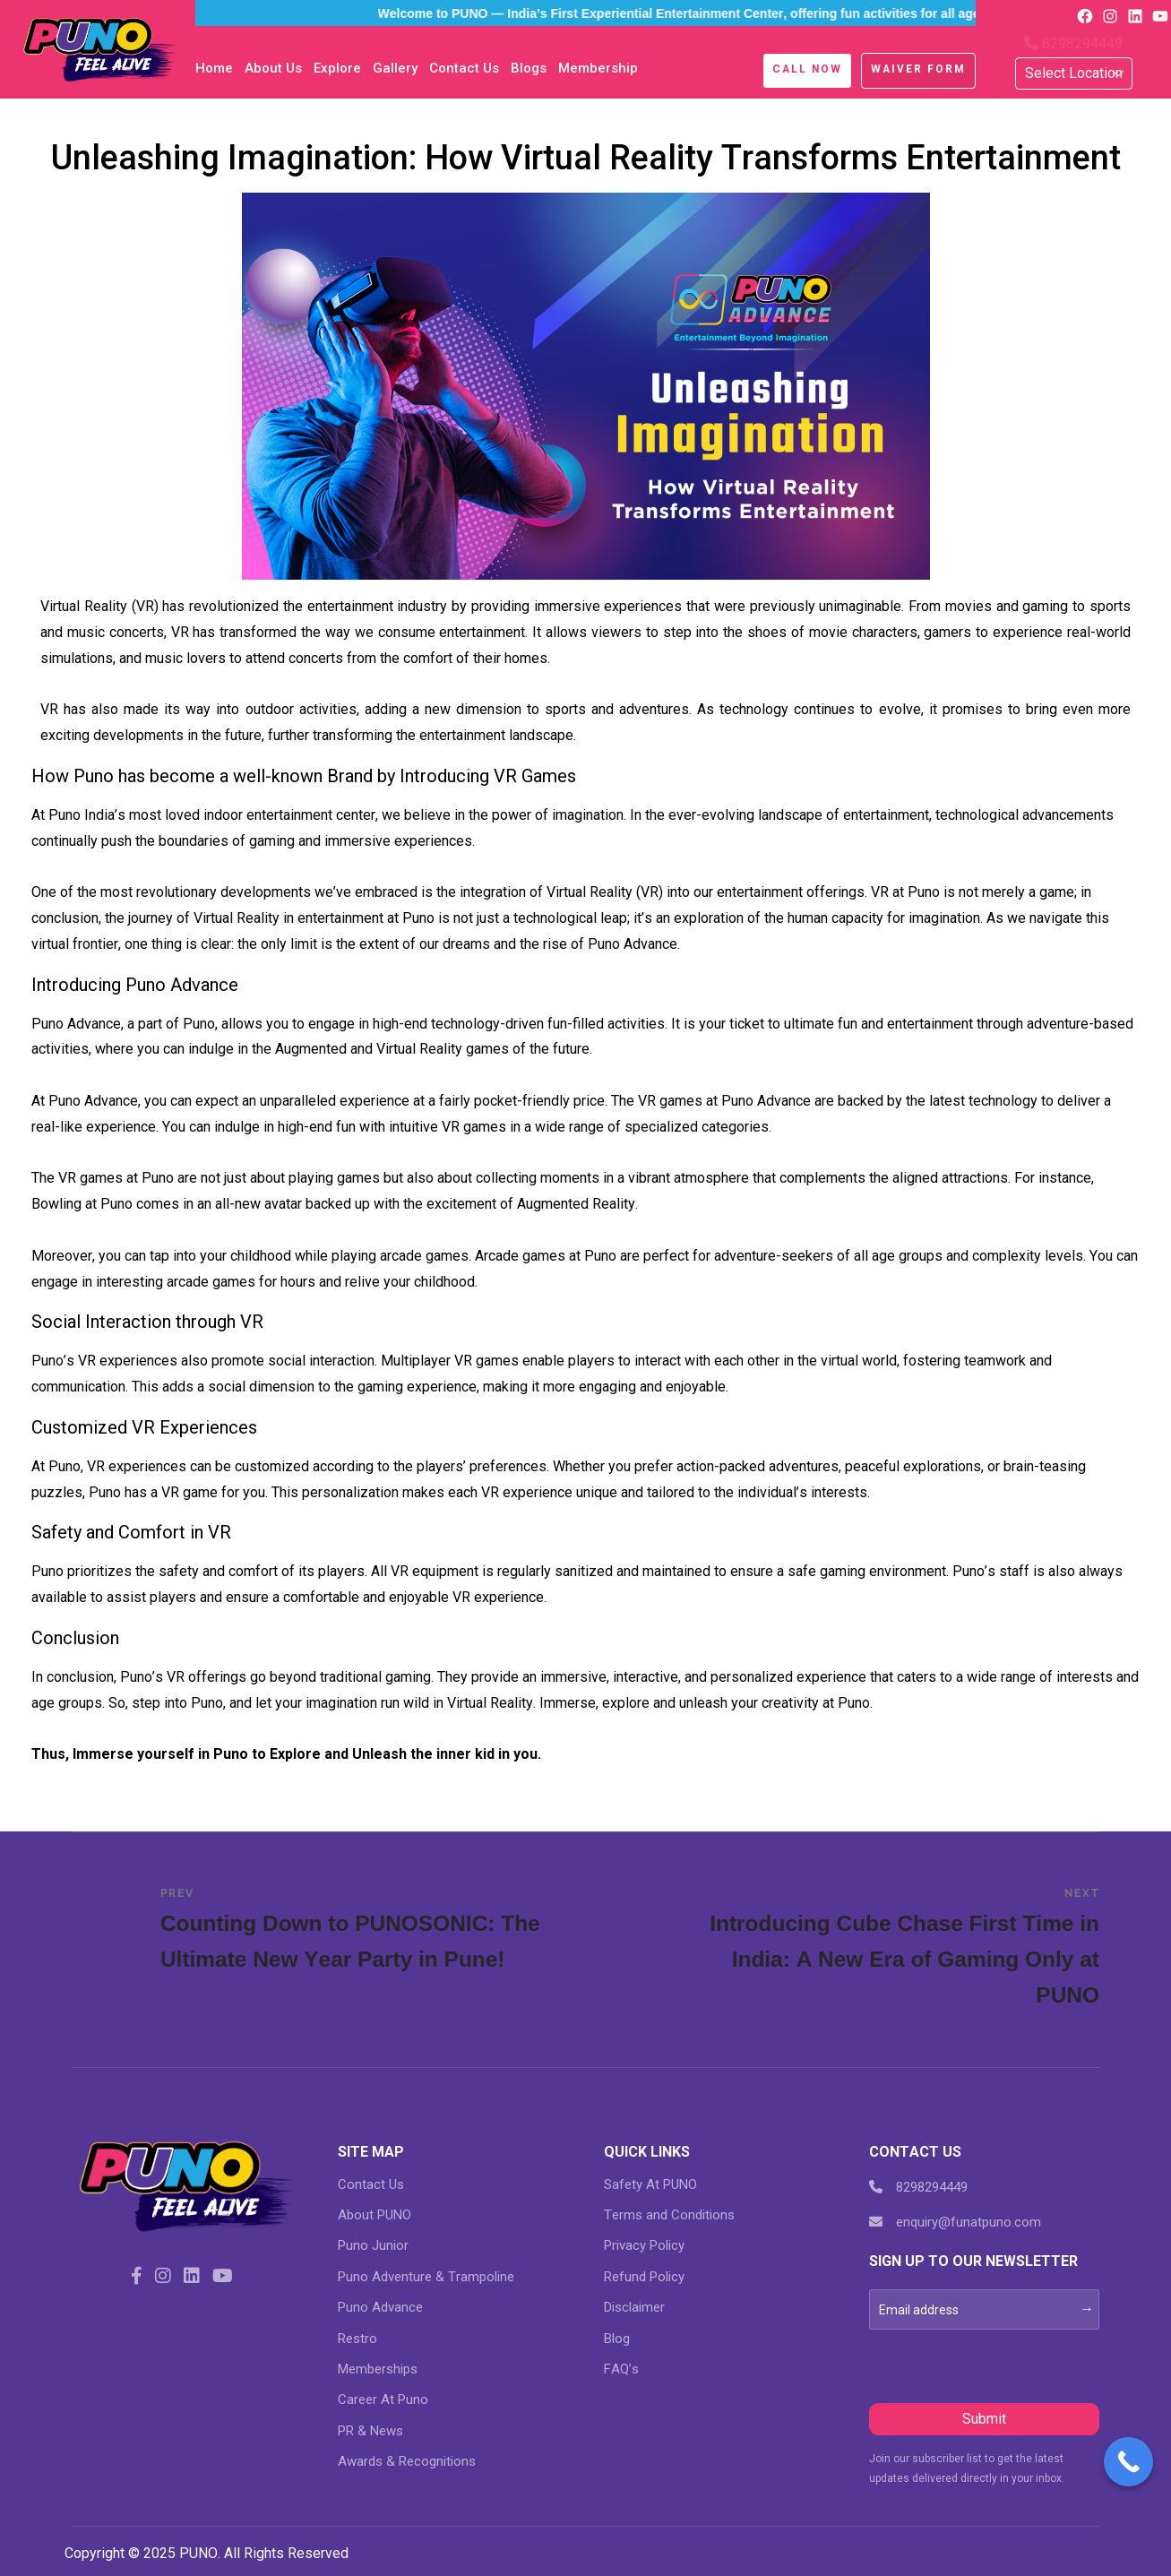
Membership (598, 68)
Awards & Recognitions (407, 2461)
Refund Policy (644, 2277)
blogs (529, 68)
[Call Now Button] (1128, 2461)
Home (214, 68)
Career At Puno (383, 2399)
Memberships (378, 2369)
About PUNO (374, 2215)
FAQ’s (621, 2369)
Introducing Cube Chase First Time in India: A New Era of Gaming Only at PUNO (895, 1947)
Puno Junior (373, 2245)
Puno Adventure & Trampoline (426, 2277)
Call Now (807, 69)
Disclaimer (634, 2307)
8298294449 (1073, 43)
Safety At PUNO (650, 2184)
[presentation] (1005, 2364)
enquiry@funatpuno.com (955, 2222)
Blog (617, 2338)
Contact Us (464, 68)
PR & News (370, 2431)
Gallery (395, 68)
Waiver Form (918, 69)
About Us (273, 68)
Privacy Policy (644, 2245)
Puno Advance (380, 2307)
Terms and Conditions (669, 2215)
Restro (357, 2338)
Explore (337, 68)
